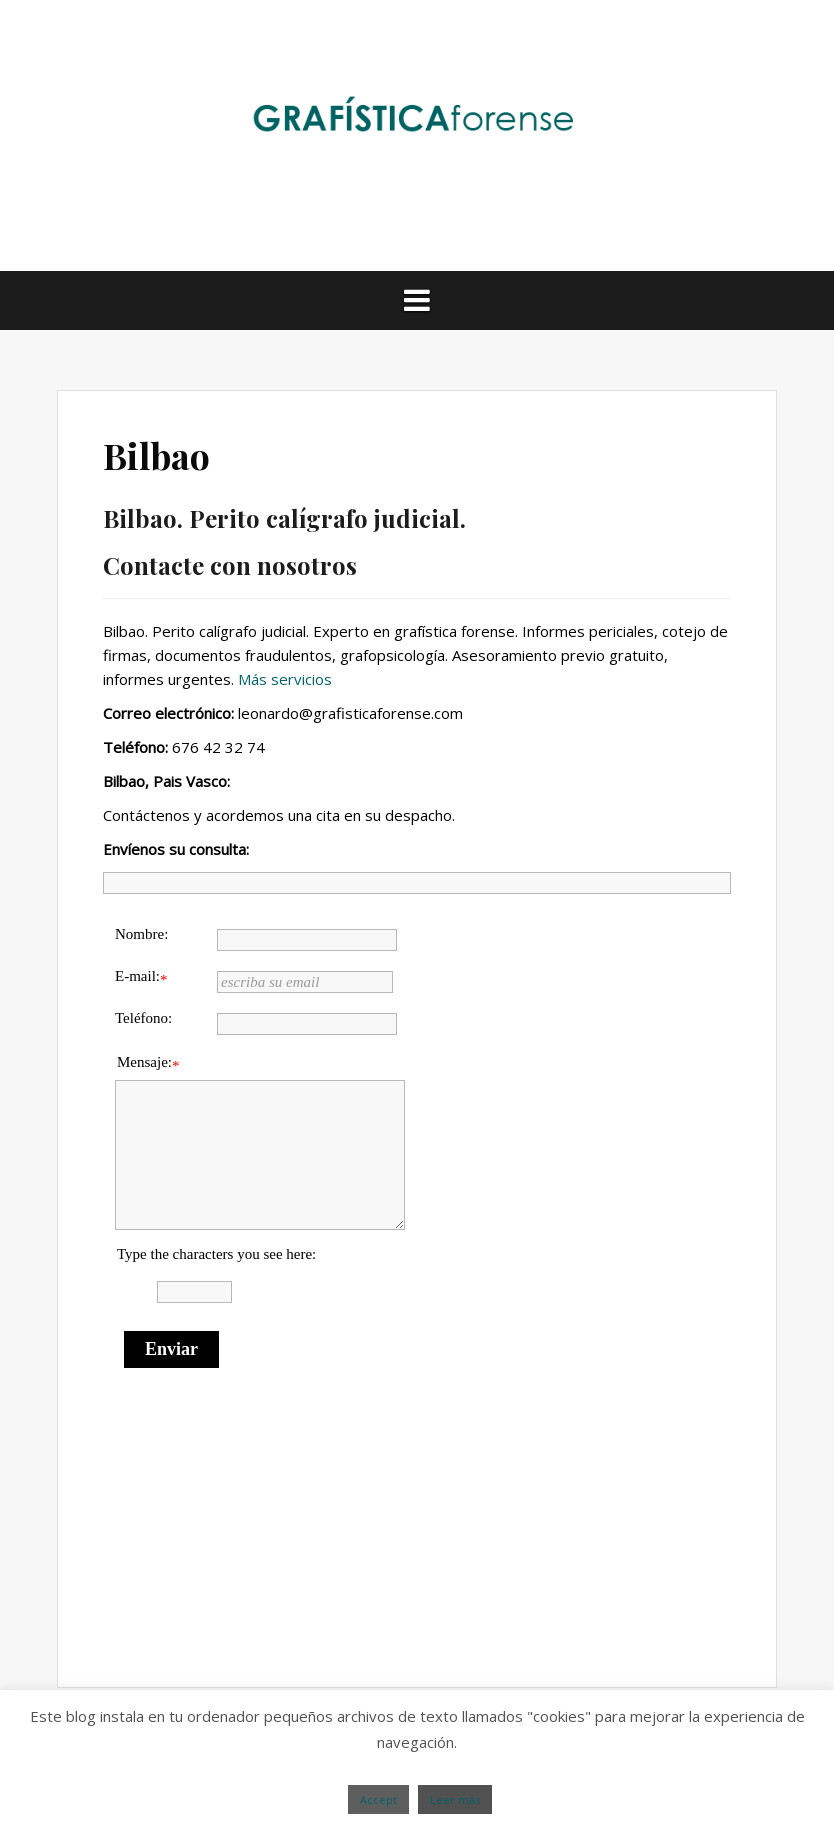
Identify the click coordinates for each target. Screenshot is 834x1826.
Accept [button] (378, 1799)
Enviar (171, 1349)
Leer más (455, 1799)
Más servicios (285, 679)
